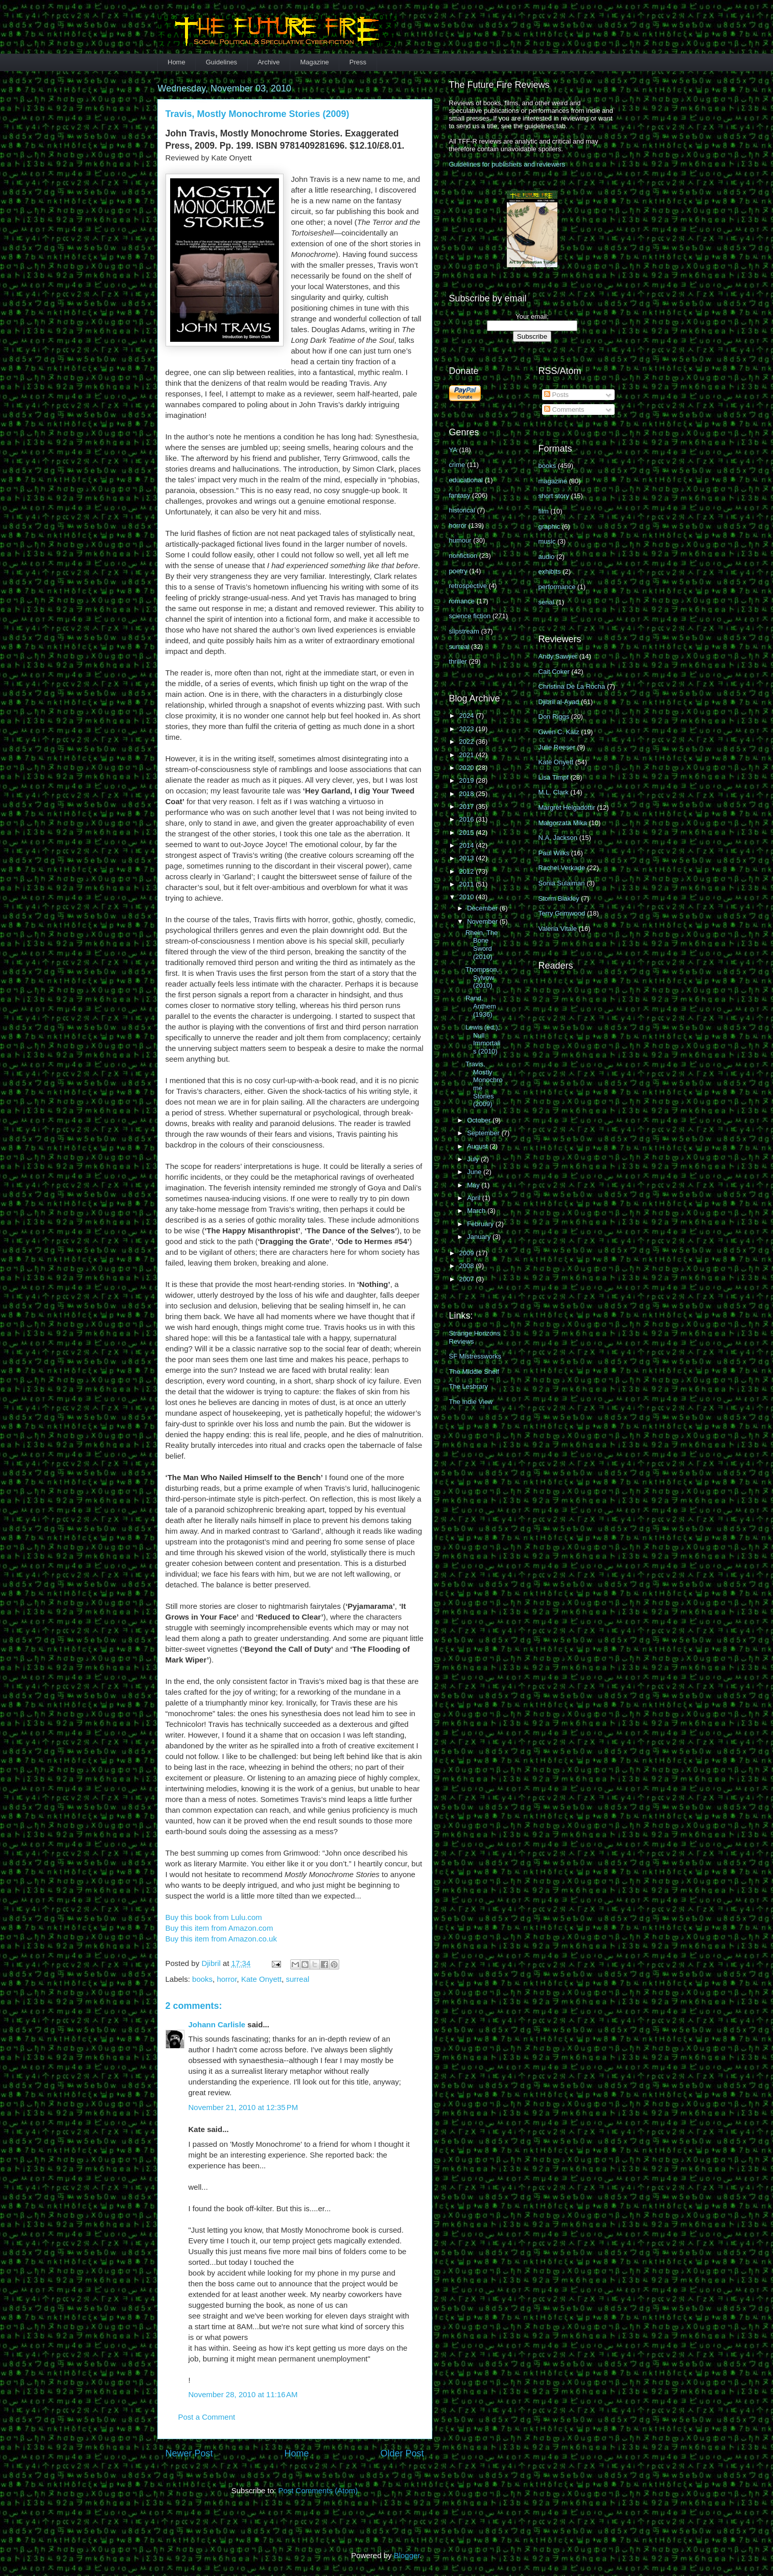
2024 (467, 715)
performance (557, 587)
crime (457, 465)
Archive (268, 62)
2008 (467, 1266)
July (474, 1159)
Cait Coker (554, 671)
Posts (556, 395)
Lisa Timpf (553, 777)
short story (554, 496)
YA (453, 450)
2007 (467, 1279)
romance (462, 601)
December (483, 908)
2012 (467, 871)
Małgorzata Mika (562, 823)
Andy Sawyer (558, 656)
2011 (467, 884)
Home (176, 62)
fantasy (460, 495)
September (484, 1133)
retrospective (468, 586)
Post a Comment (207, 2417)
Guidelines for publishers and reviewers (507, 164)
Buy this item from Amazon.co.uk (221, 1938)
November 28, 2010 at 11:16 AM (243, 2394)
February (481, 1224)
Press (357, 62)
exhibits (549, 571)
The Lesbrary (468, 1386)
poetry (458, 571)
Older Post (402, 2453)
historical (462, 510)
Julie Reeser (556, 747)
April (474, 1198)
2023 (467, 729)
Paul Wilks (554, 853)
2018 (467, 794)
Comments (564, 409)
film (543, 511)
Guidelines (221, 62)
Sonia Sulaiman (561, 883)
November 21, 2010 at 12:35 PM (243, 2107)
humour (460, 540)
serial (546, 602)
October (480, 1120)
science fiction (470, 616)
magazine (552, 481)
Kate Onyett (261, 1979)
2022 (467, 741)
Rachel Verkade (561, 868)
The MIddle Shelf (474, 1371)
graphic (549, 526)
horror (227, 1979)
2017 (467, 806)
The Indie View (471, 1402)
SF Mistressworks (475, 1356)
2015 (467, 832)
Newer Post (189, 2453)
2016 (467, 819)
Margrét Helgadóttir (566, 807)
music (547, 541)
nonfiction (463, 555)
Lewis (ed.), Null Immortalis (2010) (482, 1039)
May (474, 1185)
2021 (467, 755)
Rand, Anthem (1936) (480, 1006)
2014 (467, 845)
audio (546, 556)
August (478, 1146)
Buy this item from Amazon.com (219, 1928)
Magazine (314, 62)
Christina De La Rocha (571, 686)
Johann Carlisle (217, 2024)
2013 (467, 858)
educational (466, 480)
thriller (458, 661)
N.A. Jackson (558, 837)
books (202, 1979)
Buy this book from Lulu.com (214, 1917)
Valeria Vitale (557, 928)
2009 (467, 1253)
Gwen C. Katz (558, 732)
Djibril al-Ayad (558, 702)
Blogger (407, 2555)
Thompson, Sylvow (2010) (482, 977)
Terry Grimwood (561, 913)
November (483, 921)
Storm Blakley (558, 898)
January (480, 1236)
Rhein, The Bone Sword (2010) (481, 945)
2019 (467, 780)
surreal (298, 1979)
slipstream (464, 631)
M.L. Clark (553, 792)
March (477, 1210)
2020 (467, 767)
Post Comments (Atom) (318, 2490)
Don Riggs (554, 716)
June (475, 1172)
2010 (467, 897)
